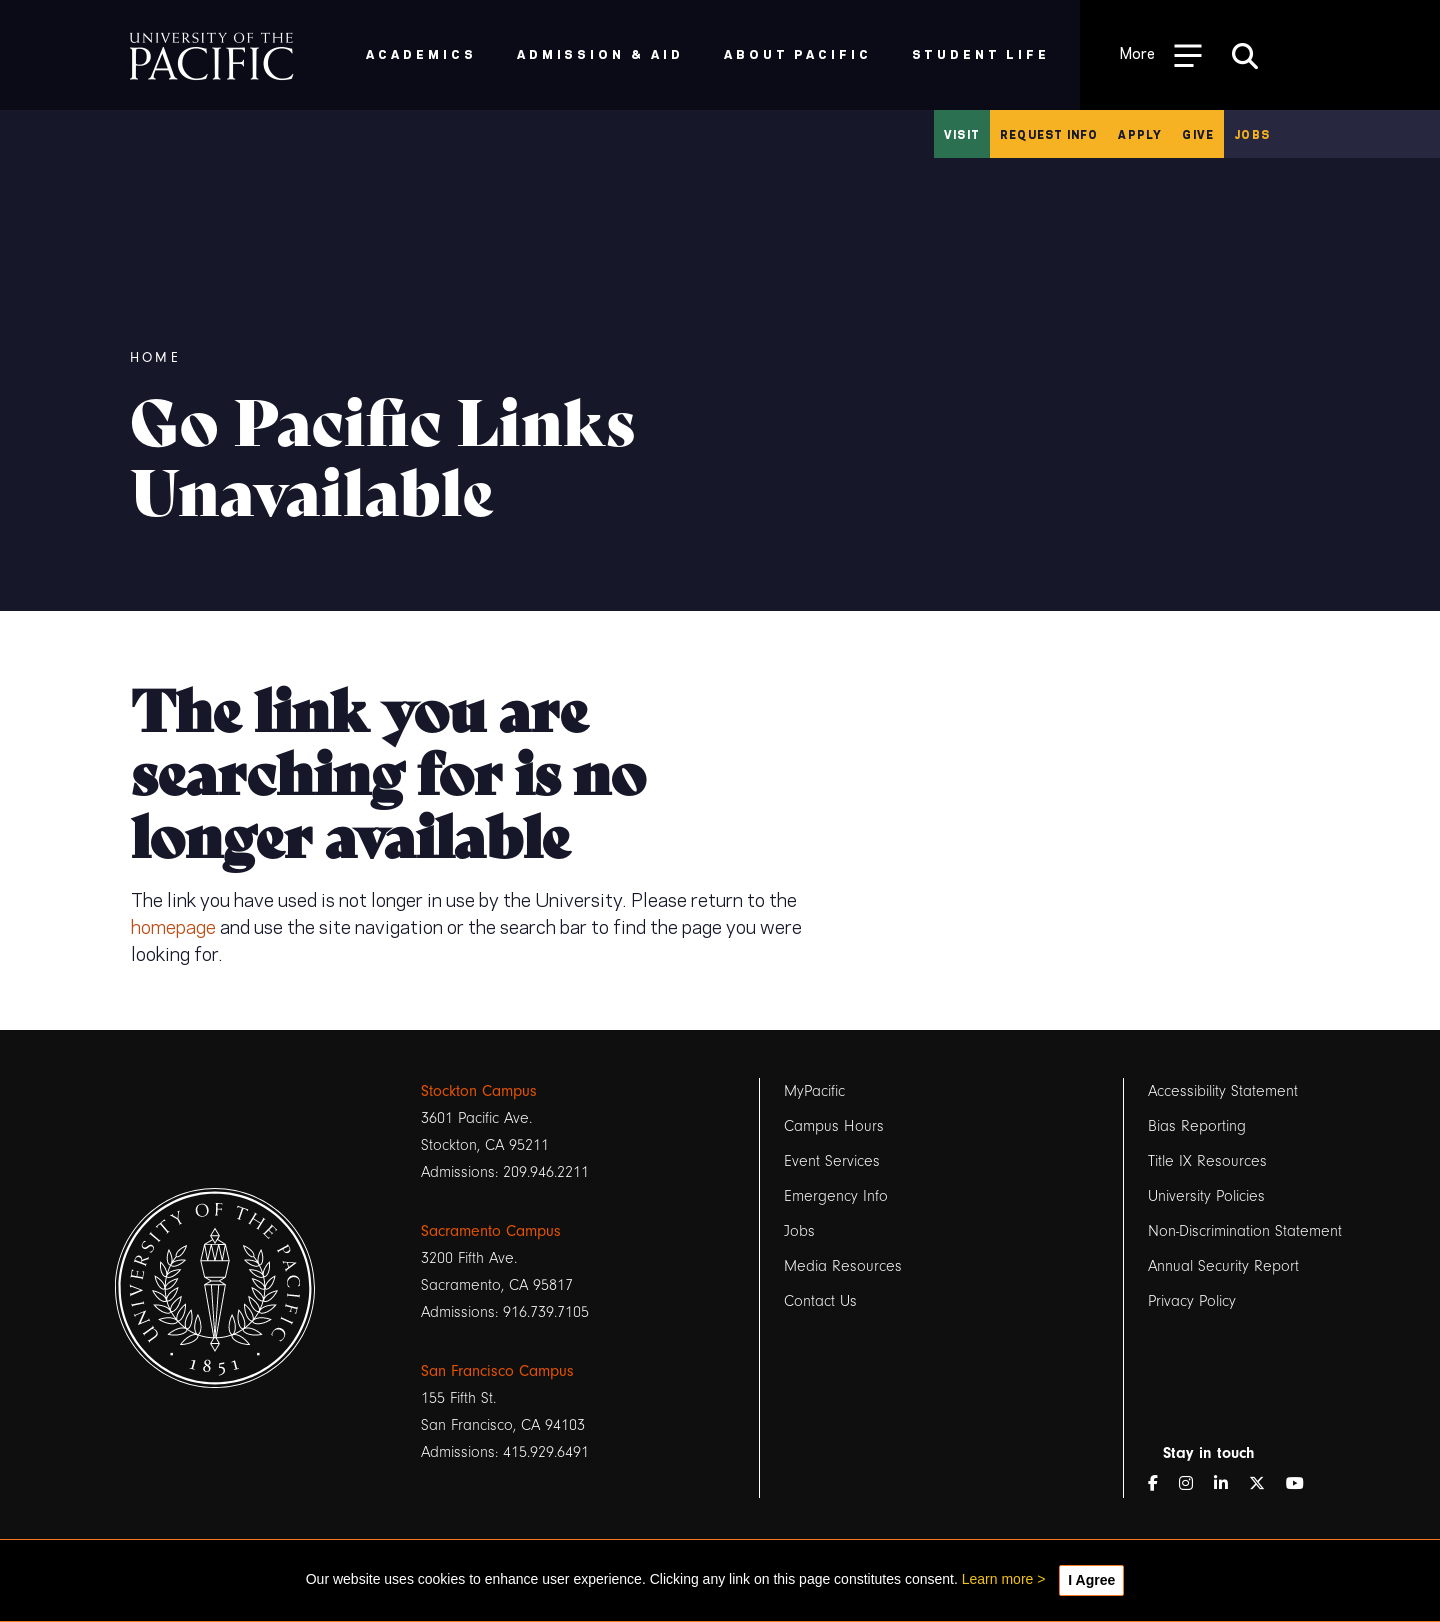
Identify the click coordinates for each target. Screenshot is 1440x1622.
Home (155, 358)
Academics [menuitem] (421, 53)
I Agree (1091, 1580)
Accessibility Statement (1223, 1091)
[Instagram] (1194, 1484)
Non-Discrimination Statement (1245, 1231)
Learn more (998, 1579)
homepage (173, 925)
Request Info (1049, 134)
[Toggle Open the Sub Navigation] (1161, 54)
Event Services (832, 1161)
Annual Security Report (1223, 1266)
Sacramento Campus (491, 1231)
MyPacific (814, 1091)
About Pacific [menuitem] (797, 53)
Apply (1140, 134)
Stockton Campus (479, 1091)
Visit (962, 134)
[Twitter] (1265, 1484)
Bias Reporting (1197, 1126)
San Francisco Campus (497, 1371)
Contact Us (820, 1301)
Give (1198, 134)
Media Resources (843, 1266)
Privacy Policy (1192, 1301)
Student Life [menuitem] (981, 53)
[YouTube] (1303, 1484)
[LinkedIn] (1229, 1484)
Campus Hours (834, 1126)
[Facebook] (1161, 1484)
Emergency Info (836, 1196)
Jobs (1252, 134)
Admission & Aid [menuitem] (600, 53)
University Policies (1206, 1196)
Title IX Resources (1207, 1161)
